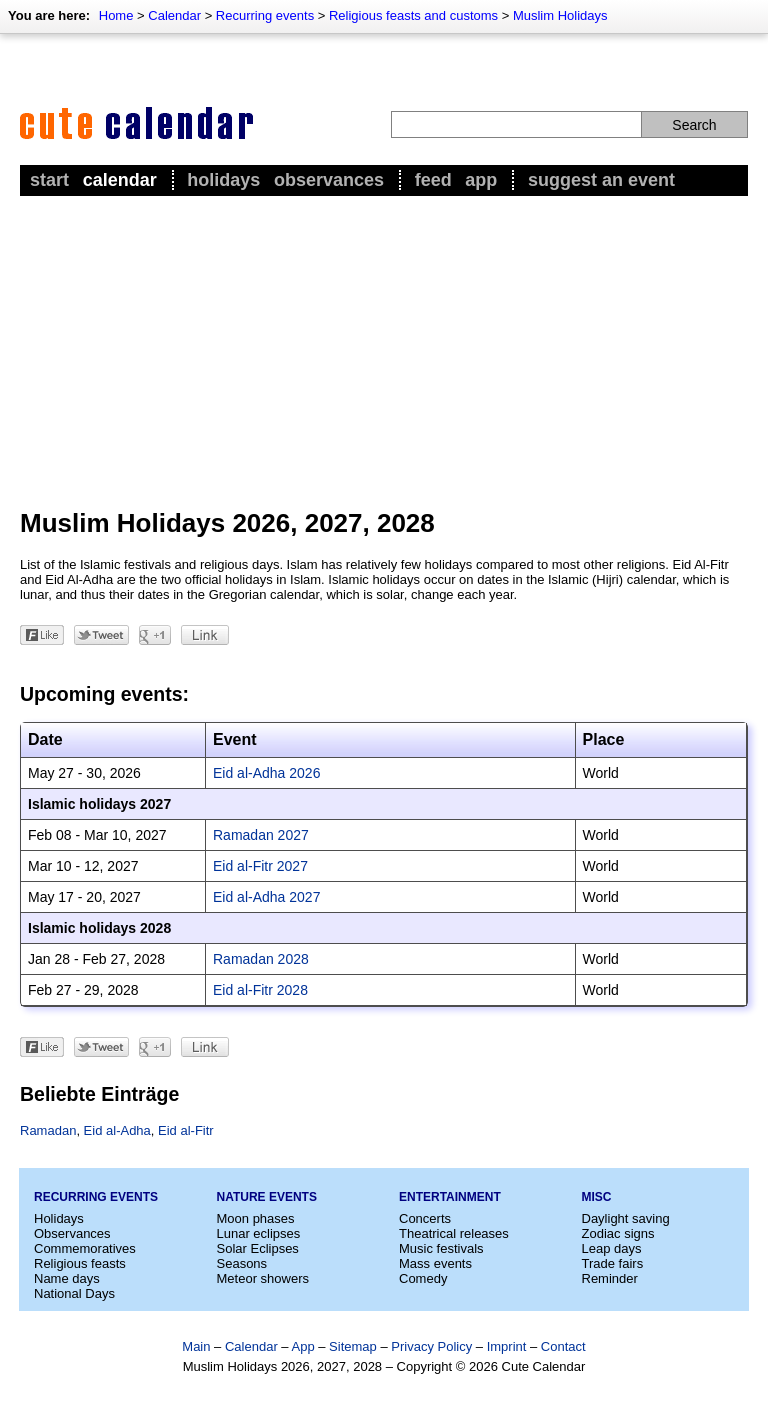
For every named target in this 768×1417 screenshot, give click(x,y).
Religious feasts (80, 1263)
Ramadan (48, 1130)
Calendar (174, 15)
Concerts (425, 1218)
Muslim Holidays (560, 15)
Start (49, 180)
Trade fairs (613, 1263)
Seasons (242, 1263)
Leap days (612, 1248)
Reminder (610, 1278)
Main (196, 1346)
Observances (329, 180)
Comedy (423, 1278)
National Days (74, 1293)
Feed (433, 180)
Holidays (223, 180)
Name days (67, 1278)
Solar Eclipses (258, 1248)
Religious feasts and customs (413, 15)
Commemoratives (85, 1248)
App (481, 180)
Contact (563, 1346)
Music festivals (441, 1248)
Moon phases (256, 1218)
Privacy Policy (431, 1346)
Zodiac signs (618, 1233)
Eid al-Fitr (186, 1130)
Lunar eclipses (259, 1233)
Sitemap (353, 1346)
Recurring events (265, 15)
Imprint (507, 1346)
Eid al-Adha (117, 1130)
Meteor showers (263, 1278)
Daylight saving (626, 1218)
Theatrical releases (454, 1233)
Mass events (435, 1263)
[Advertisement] (384, 351)
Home (116, 15)
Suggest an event (601, 180)
